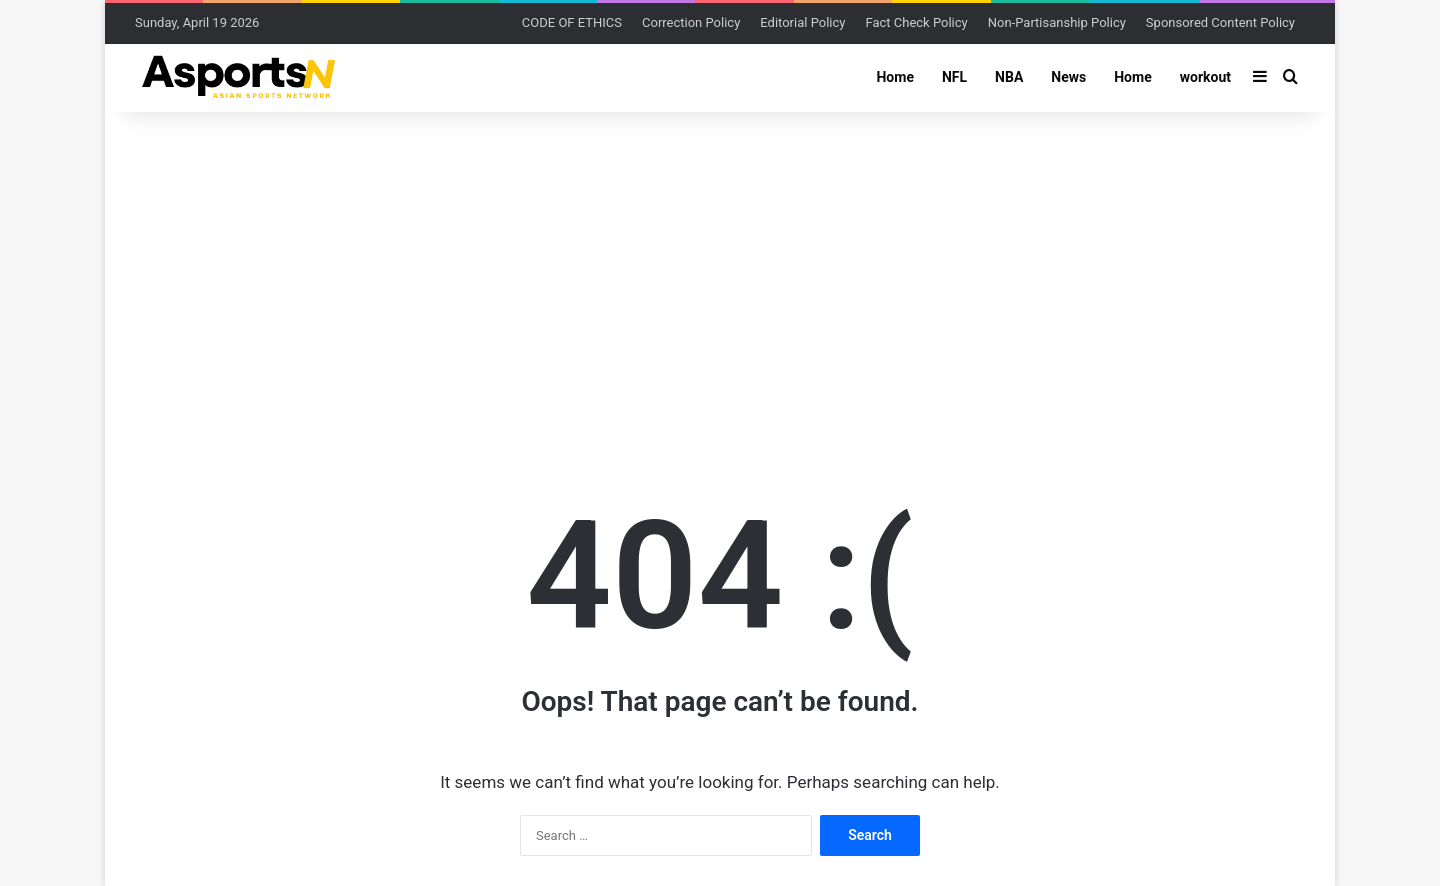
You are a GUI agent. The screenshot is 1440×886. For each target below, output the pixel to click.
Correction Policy (691, 22)
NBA (1009, 77)
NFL (954, 77)
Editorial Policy (802, 22)
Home (894, 77)
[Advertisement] (720, 272)
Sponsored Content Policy (1220, 22)
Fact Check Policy (916, 22)
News (1068, 77)
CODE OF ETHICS (572, 22)
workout (1205, 77)
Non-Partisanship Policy (1057, 22)
